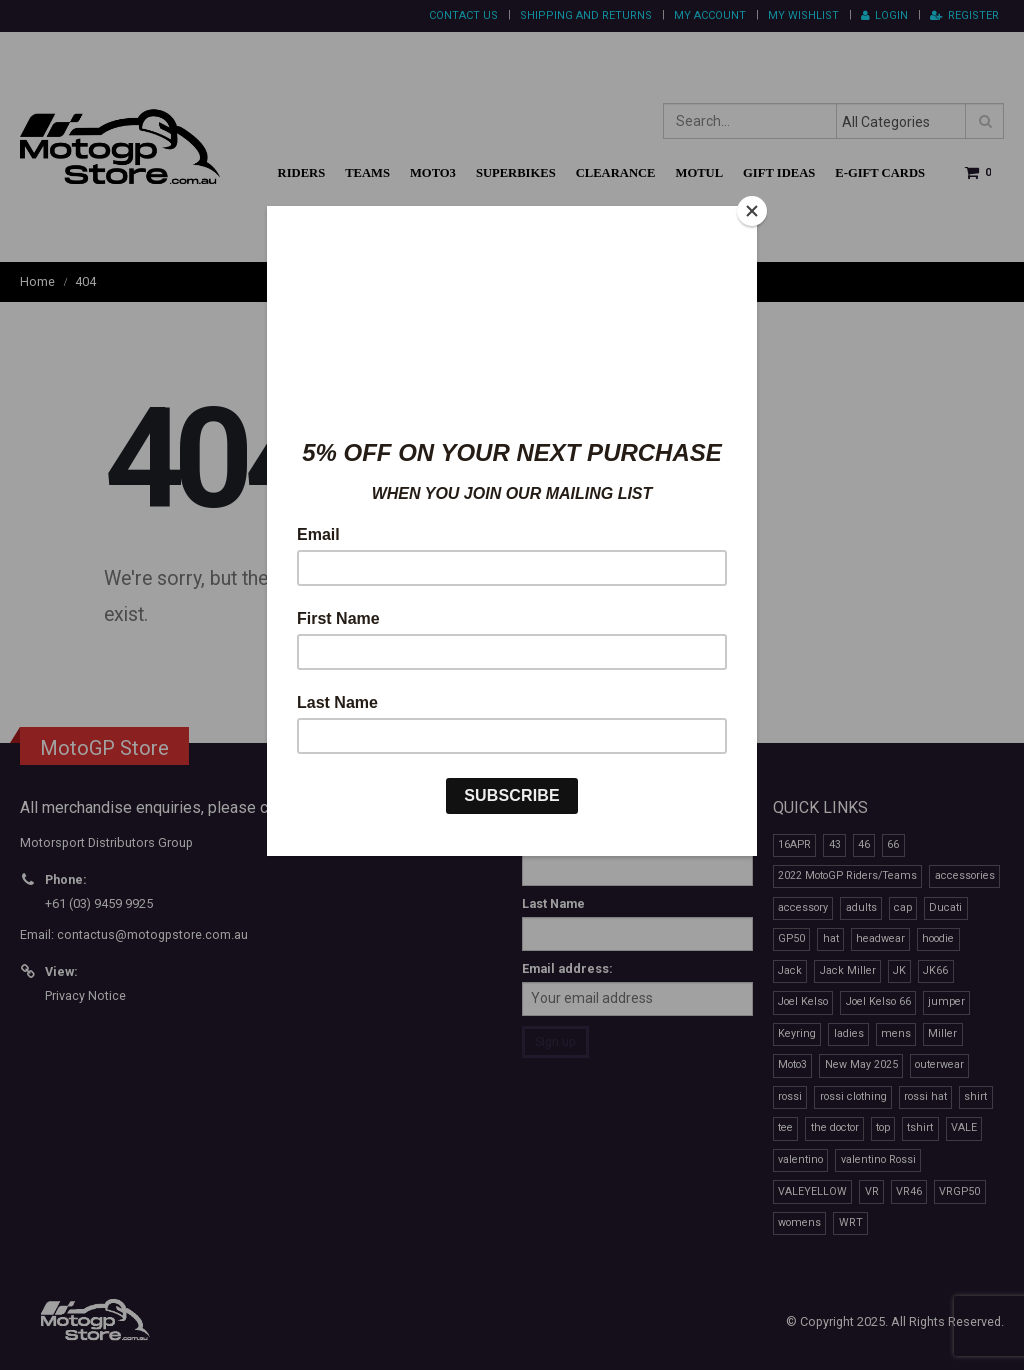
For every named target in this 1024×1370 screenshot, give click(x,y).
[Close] (752, 211)
